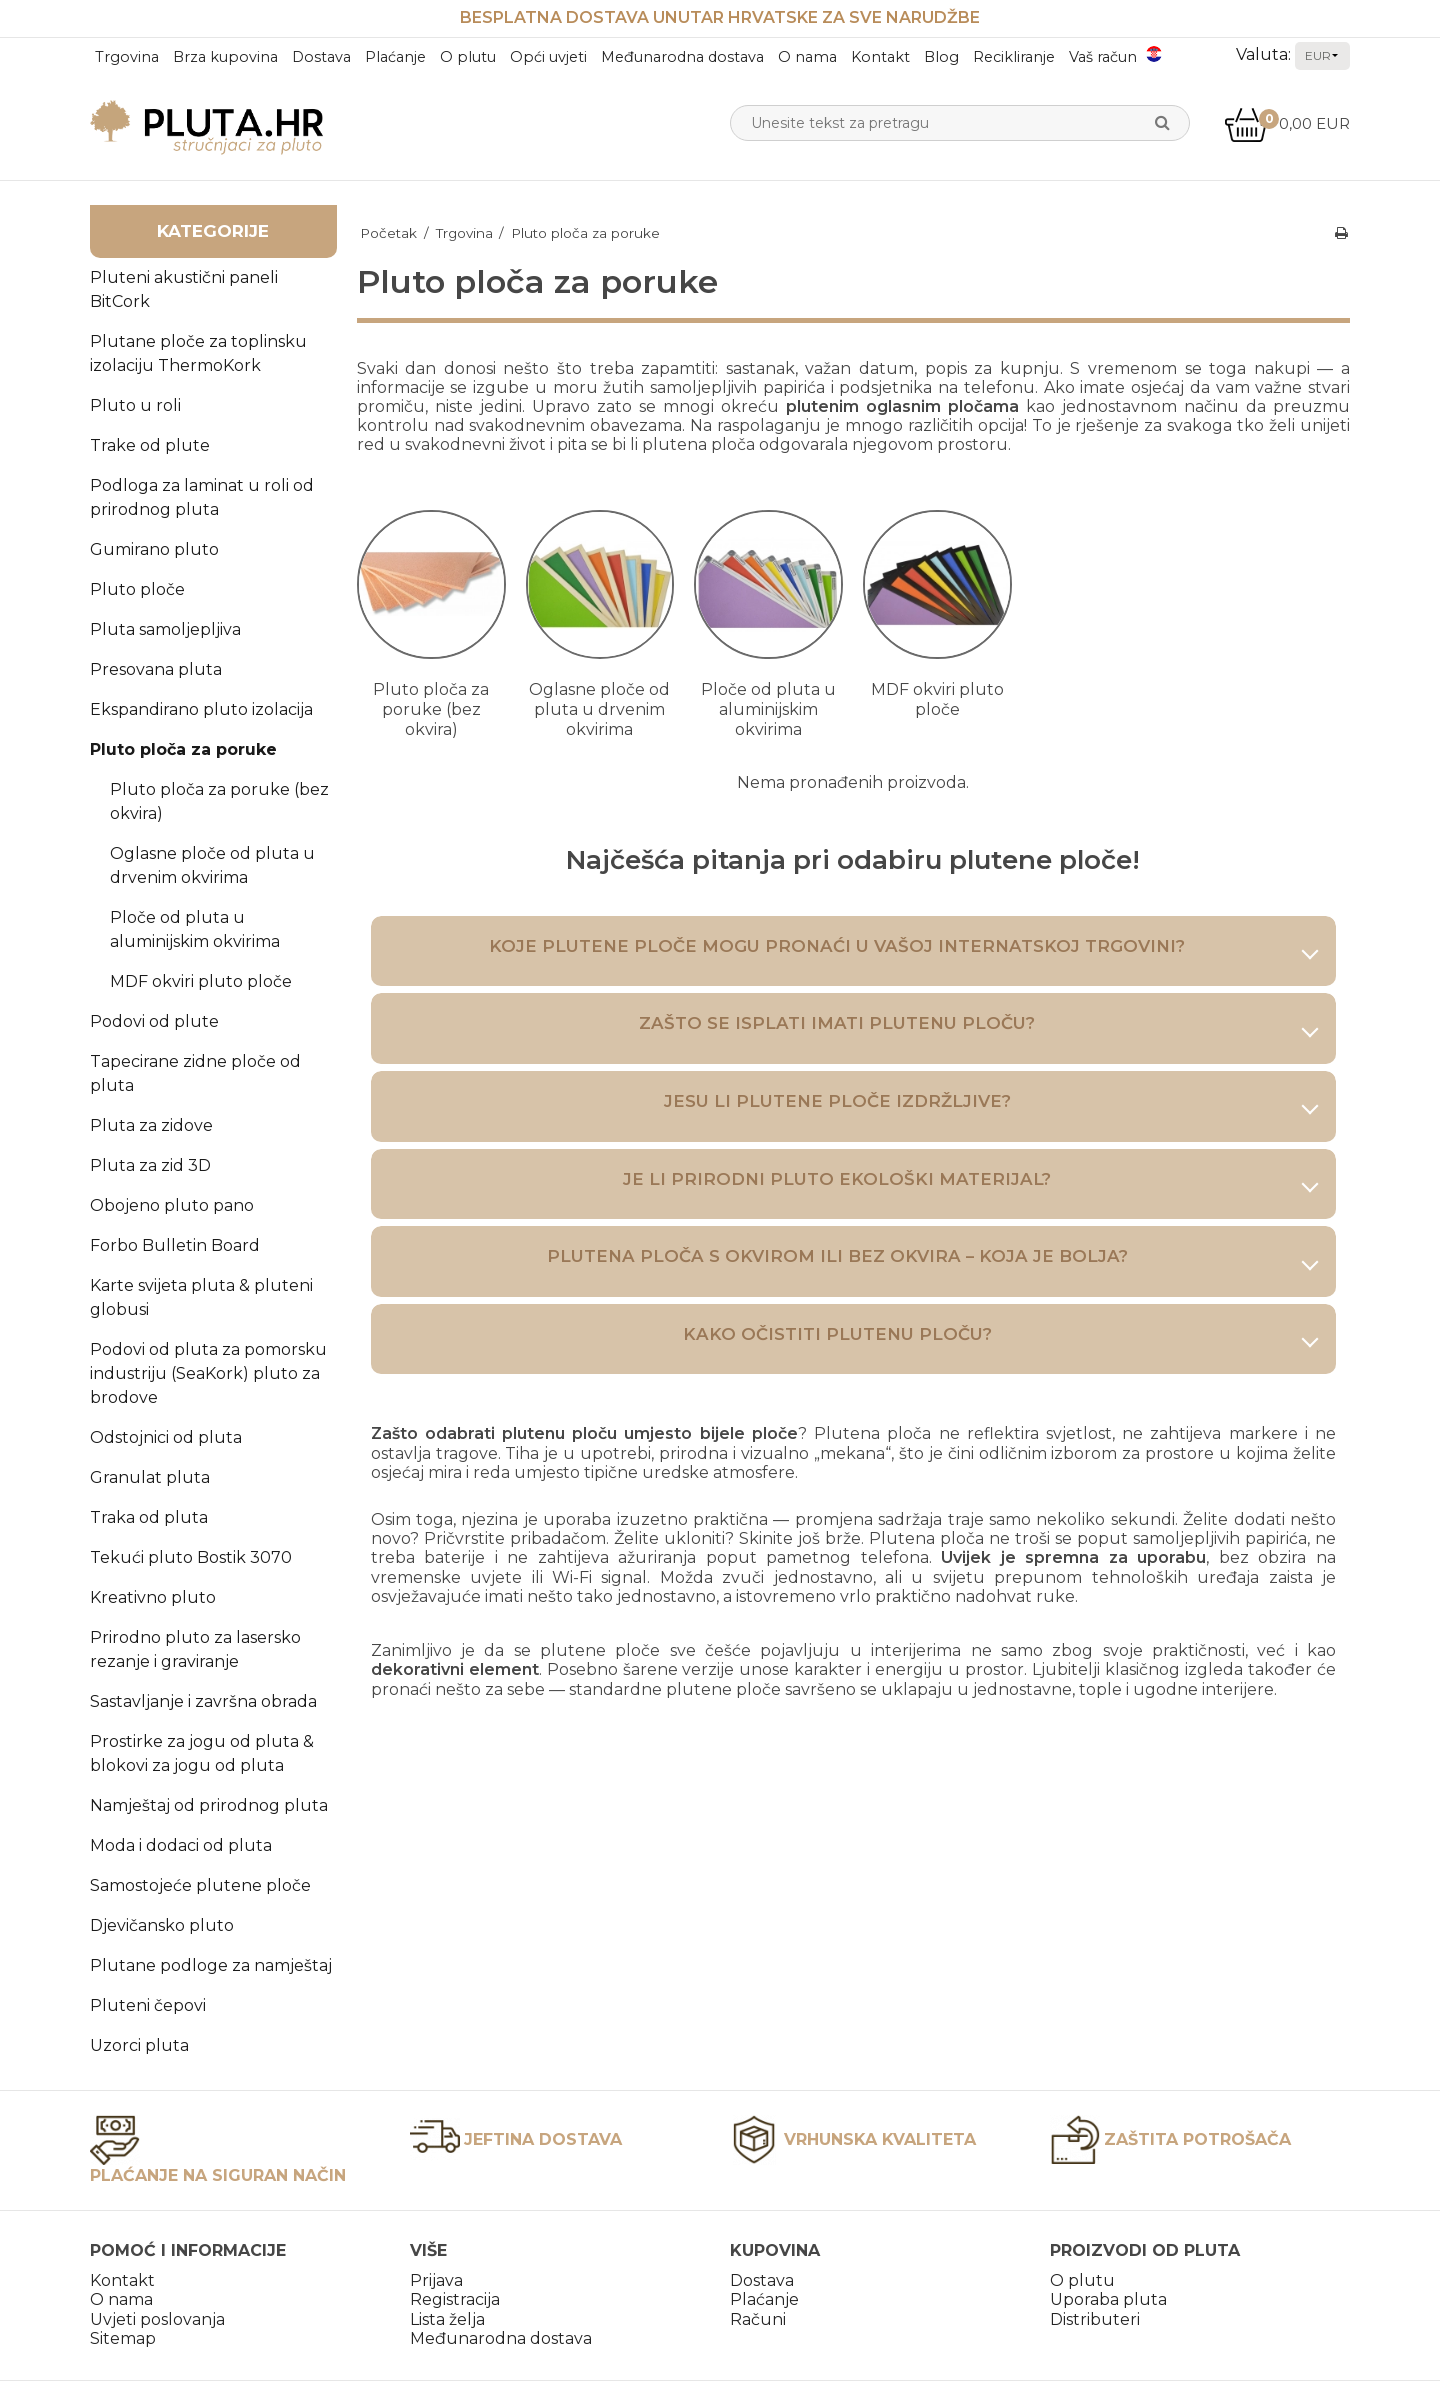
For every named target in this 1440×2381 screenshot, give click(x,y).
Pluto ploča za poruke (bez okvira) (219, 801)
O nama (807, 57)
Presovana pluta (156, 669)
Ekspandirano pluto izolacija (201, 709)
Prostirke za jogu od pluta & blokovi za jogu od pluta (202, 1753)
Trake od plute (150, 445)
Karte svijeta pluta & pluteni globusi (201, 1297)
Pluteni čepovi (148, 2005)
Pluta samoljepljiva (165, 629)
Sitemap (123, 2338)
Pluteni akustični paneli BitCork (184, 289)
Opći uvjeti (548, 57)
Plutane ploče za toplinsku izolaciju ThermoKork (198, 353)
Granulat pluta (150, 1477)
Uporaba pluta (1108, 2299)
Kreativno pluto (153, 1597)
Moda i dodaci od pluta (181, 1845)
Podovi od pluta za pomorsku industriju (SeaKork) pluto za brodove (208, 1373)
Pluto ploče (137, 589)
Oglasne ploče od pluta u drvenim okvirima (212, 865)
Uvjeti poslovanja (157, 2319)
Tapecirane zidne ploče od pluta (195, 1073)
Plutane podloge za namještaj (211, 1965)
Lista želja (447, 2319)
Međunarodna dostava (682, 57)
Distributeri (1095, 2319)
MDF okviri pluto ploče (201, 981)
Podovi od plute (154, 1021)
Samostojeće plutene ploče (200, 1885)
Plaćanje (395, 57)
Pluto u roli (135, 405)
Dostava (321, 57)
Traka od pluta (149, 1517)
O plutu (468, 57)
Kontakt (880, 57)
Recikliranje (1014, 57)
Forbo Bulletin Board (175, 1245)
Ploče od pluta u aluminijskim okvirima (195, 929)
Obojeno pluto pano (172, 1205)
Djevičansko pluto (162, 1925)
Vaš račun (1103, 57)
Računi (758, 2319)
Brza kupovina (225, 57)
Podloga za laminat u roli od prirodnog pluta (202, 497)
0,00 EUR (1287, 123)
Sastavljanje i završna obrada (203, 1701)
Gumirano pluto (154, 549)
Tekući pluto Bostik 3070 (191, 1557)
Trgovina (127, 57)
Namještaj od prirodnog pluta (209, 1805)
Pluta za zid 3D (150, 1165)
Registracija (455, 2299)
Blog (941, 57)
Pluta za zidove (151, 1125)
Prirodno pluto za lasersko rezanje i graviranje (195, 1649)
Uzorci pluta (139, 2045)
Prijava (436, 2280)
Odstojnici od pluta (166, 1437)
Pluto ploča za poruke (183, 749)
